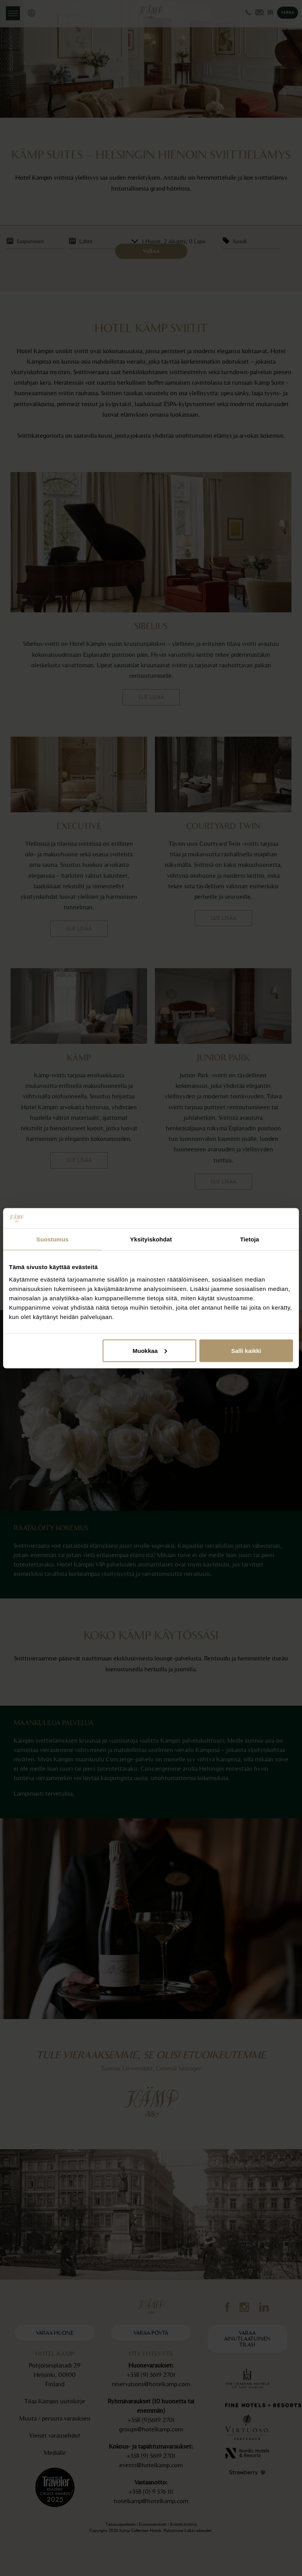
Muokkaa (150, 1350)
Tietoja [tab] (249, 1239)
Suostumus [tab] (52, 1239)
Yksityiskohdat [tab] (151, 1239)
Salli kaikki (246, 1350)
